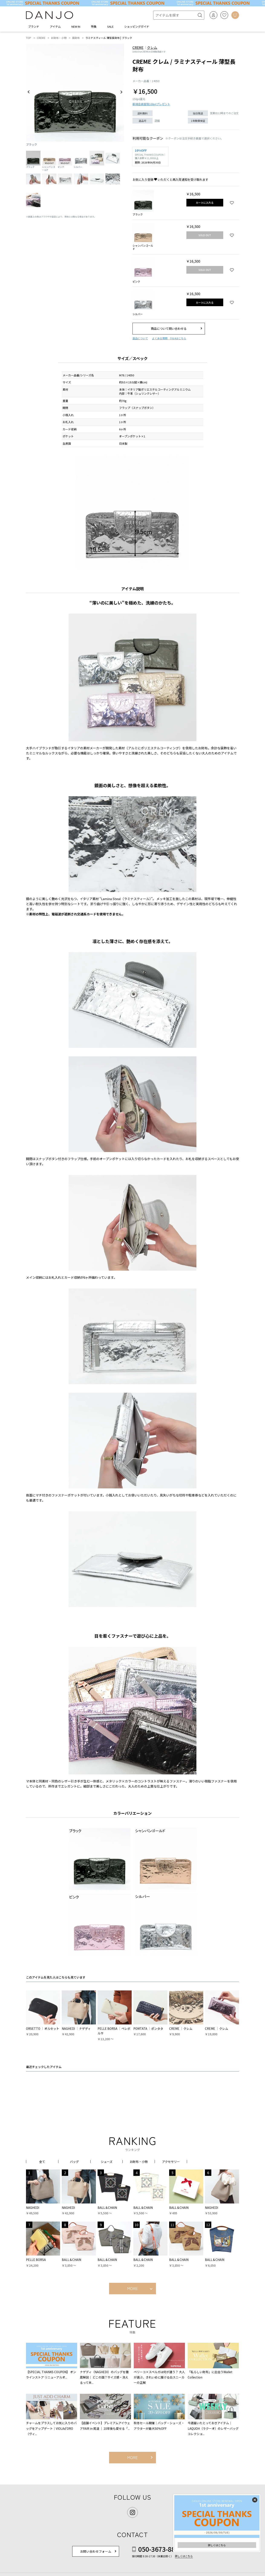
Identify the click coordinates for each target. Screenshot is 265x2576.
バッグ (74, 2161)
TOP (28, 38)
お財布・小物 (58, 38)
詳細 (157, 120)
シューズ (106, 2161)
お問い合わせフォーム (95, 2551)
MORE (132, 2288)
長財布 (76, 38)
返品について (140, 338)
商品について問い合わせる (169, 328)
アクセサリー (171, 2161)
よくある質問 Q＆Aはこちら (169, 338)
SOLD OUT (205, 235)
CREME (41, 38)
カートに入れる (205, 202)
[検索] (200, 15)
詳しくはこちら (217, 2545)
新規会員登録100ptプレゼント (151, 104)
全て (42, 2161)
